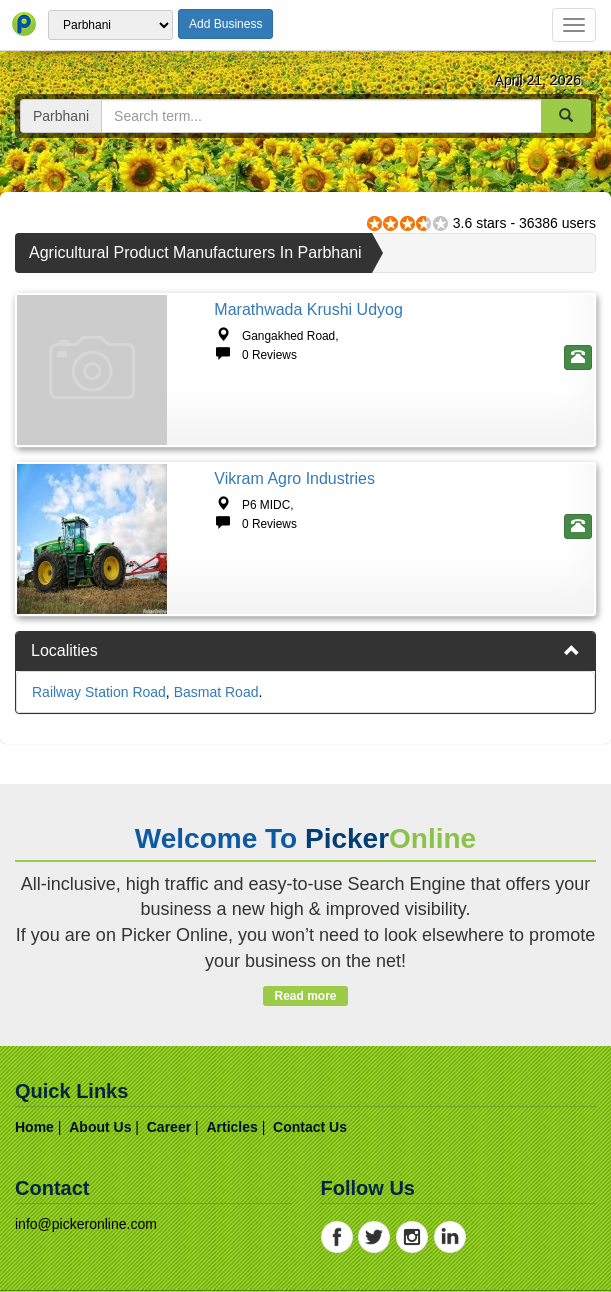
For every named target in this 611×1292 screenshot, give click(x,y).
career (169, 1127)
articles (231, 1127)
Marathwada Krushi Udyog (308, 309)
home (34, 1127)
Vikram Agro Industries (294, 478)
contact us (310, 1127)
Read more (305, 996)
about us (100, 1127)
